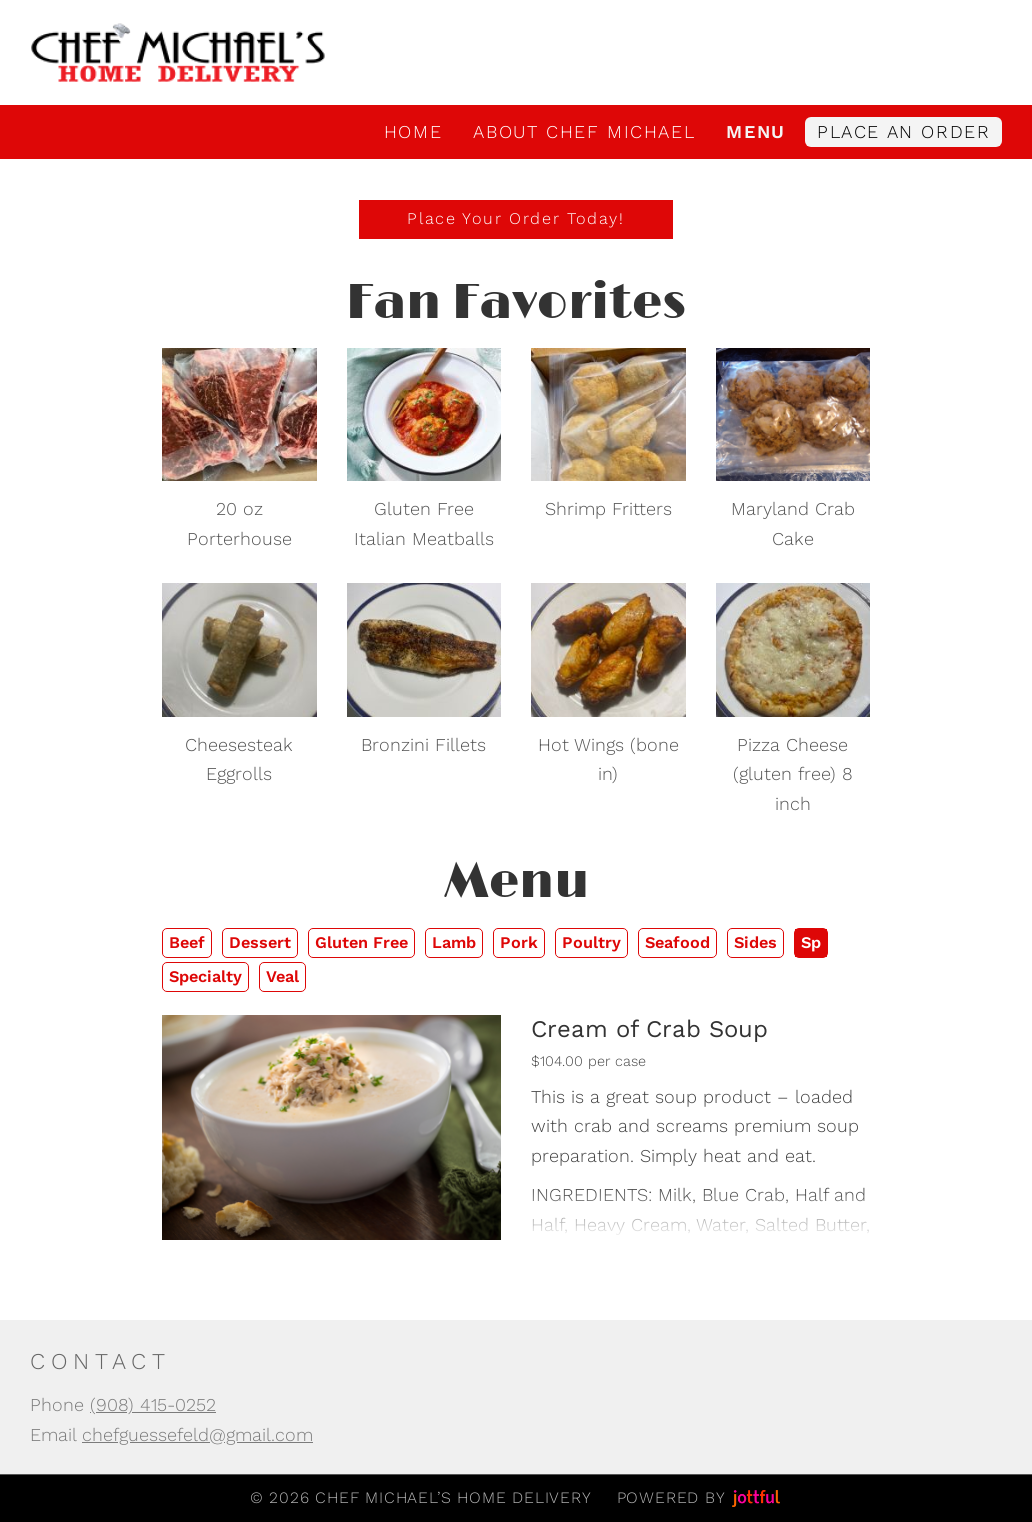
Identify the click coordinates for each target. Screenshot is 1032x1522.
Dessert (260, 942)
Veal (282, 976)
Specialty (205, 976)
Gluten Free (361, 942)
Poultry (591, 942)
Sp (811, 942)
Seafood (677, 942)
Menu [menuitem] (755, 131)
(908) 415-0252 (153, 1404)
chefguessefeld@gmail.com (197, 1434)
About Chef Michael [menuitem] (584, 131)
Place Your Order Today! (515, 218)
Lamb (454, 942)
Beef (187, 942)
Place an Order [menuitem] (903, 131)
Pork (519, 942)
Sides (755, 942)
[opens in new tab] (239, 412)
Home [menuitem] (413, 131)
